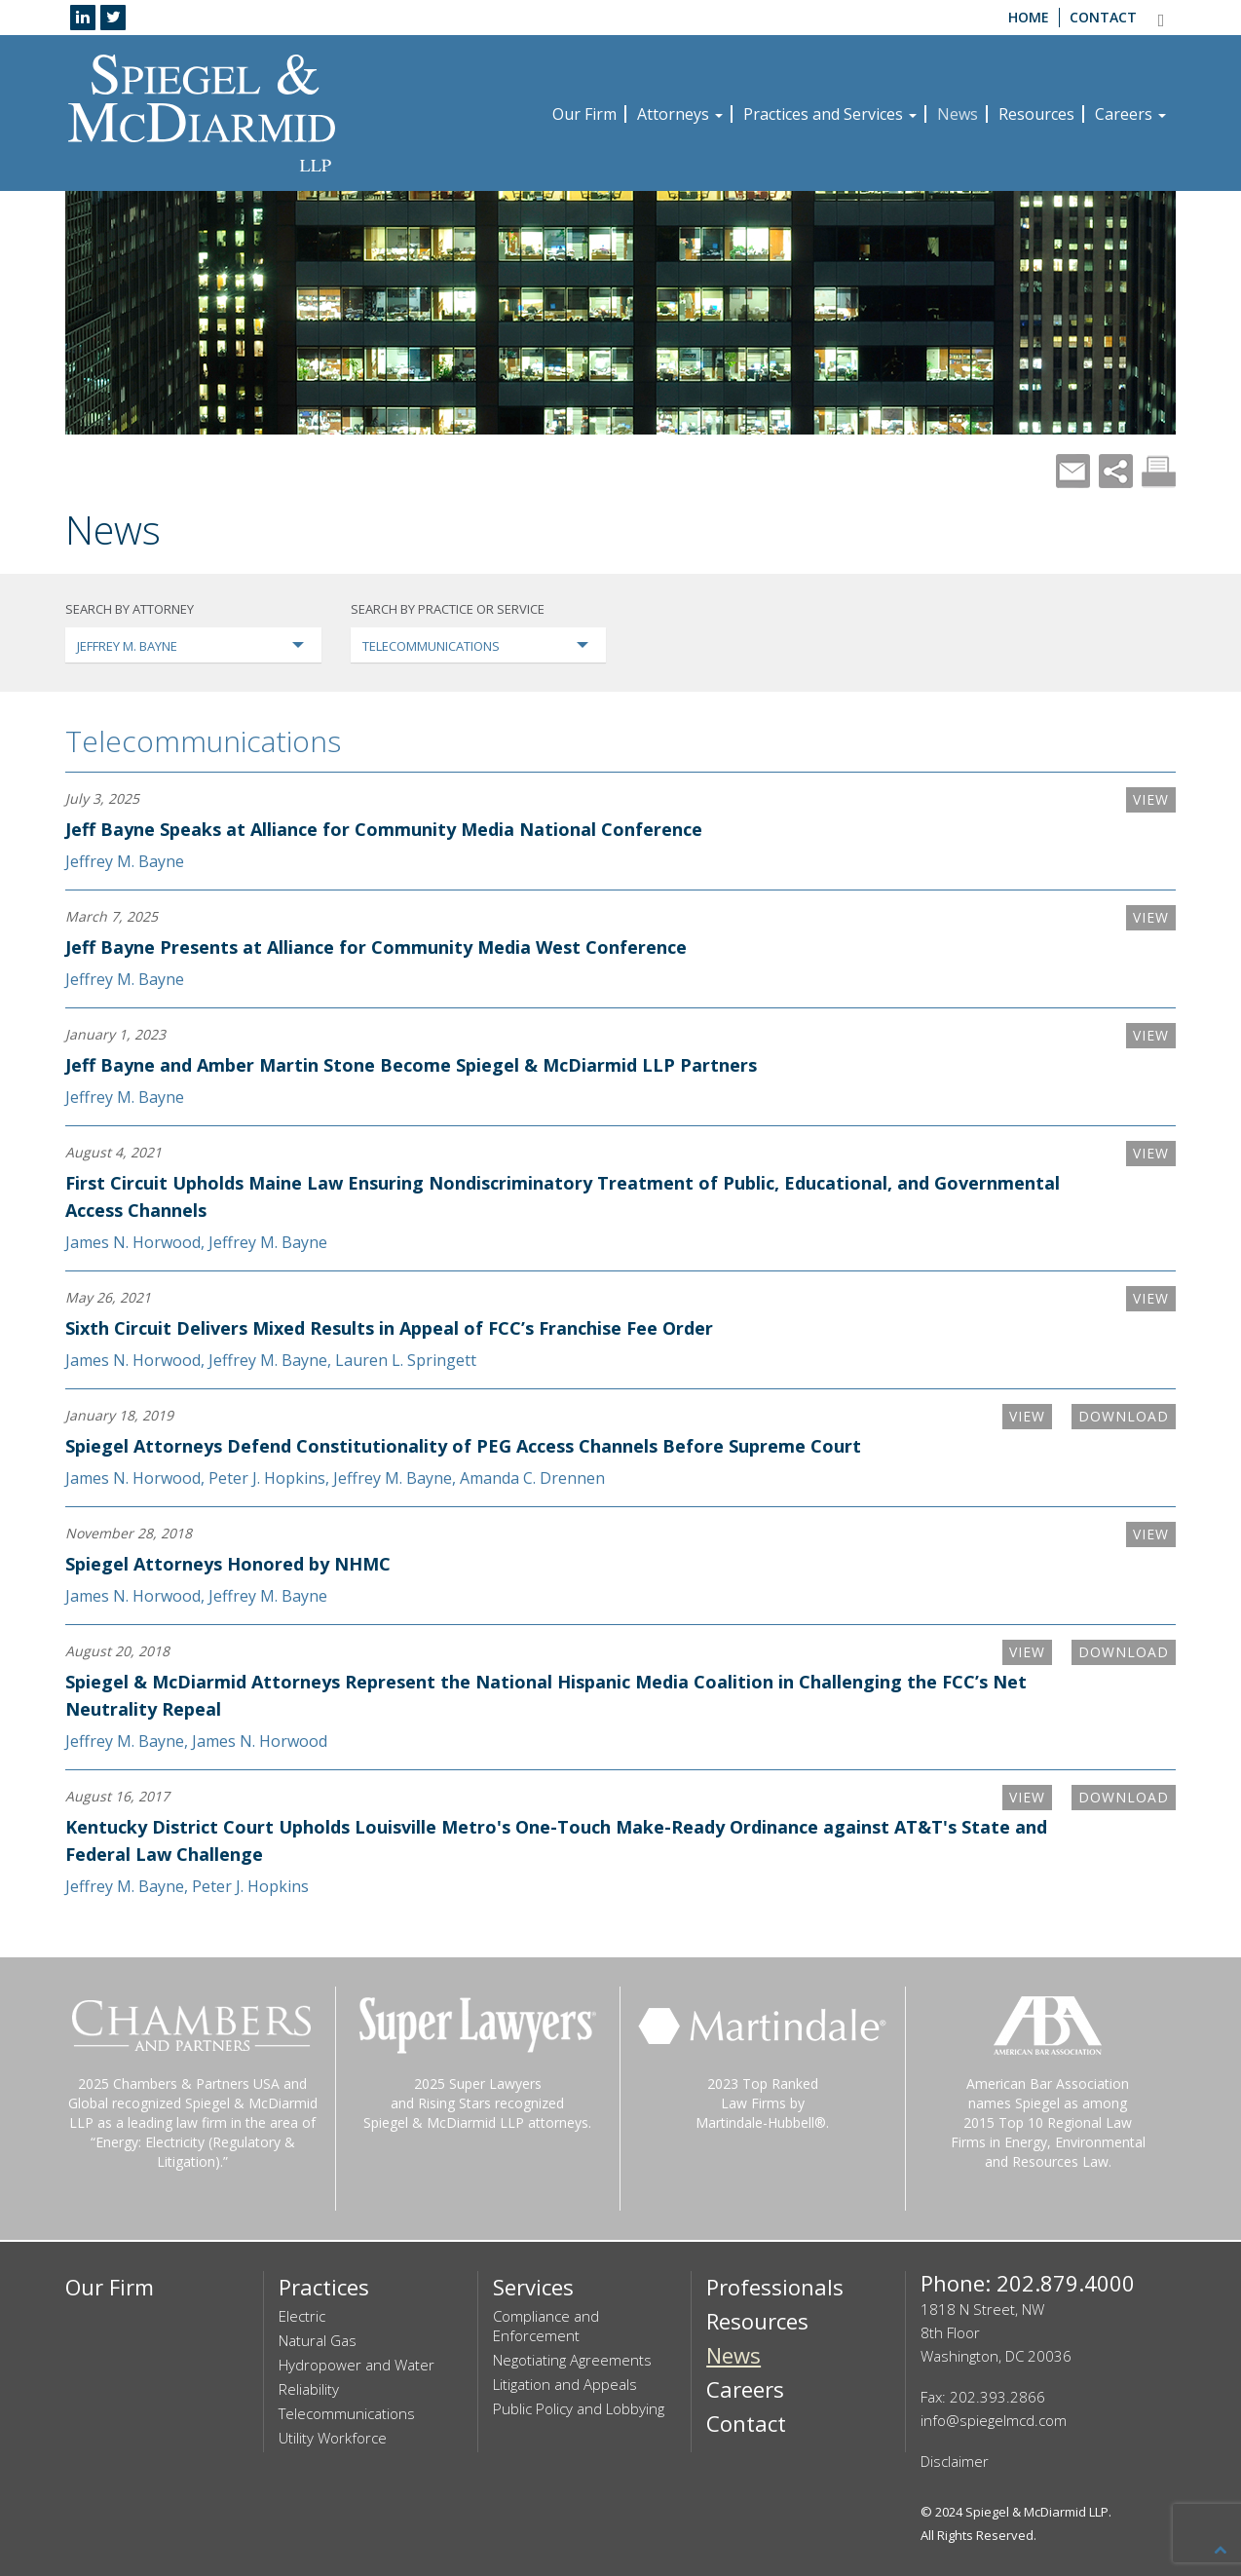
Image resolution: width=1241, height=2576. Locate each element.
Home (1028, 17)
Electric (302, 2316)
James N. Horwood (133, 1242)
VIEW (1151, 799)
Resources (1036, 114)
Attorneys (680, 114)
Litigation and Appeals (565, 2384)
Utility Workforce (333, 2437)
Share (1116, 471)
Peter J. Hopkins (266, 1478)
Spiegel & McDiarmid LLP (1037, 2511)
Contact (1103, 17)
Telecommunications (203, 741)
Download (1123, 1416)
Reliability (309, 2389)
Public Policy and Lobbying (578, 2408)
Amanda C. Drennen (532, 1478)
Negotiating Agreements (572, 2359)
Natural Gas (318, 2340)
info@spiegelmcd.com (994, 2420)
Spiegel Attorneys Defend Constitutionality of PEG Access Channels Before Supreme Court (463, 1446)
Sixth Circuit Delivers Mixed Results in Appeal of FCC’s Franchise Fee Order (389, 1328)
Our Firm (584, 114)
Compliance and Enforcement (546, 2325)
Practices (324, 2286)
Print (1159, 471)
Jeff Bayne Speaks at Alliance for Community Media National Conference (383, 829)
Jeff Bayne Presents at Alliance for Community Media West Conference (376, 947)
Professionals (775, 2286)
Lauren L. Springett (405, 1360)
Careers (1130, 114)
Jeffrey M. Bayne (124, 861)
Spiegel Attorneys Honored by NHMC (228, 1563)
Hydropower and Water (356, 2364)
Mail (1073, 471)
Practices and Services (830, 114)
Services (533, 2286)
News (957, 114)
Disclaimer (955, 2461)
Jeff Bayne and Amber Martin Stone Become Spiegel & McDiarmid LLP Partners (411, 1065)
